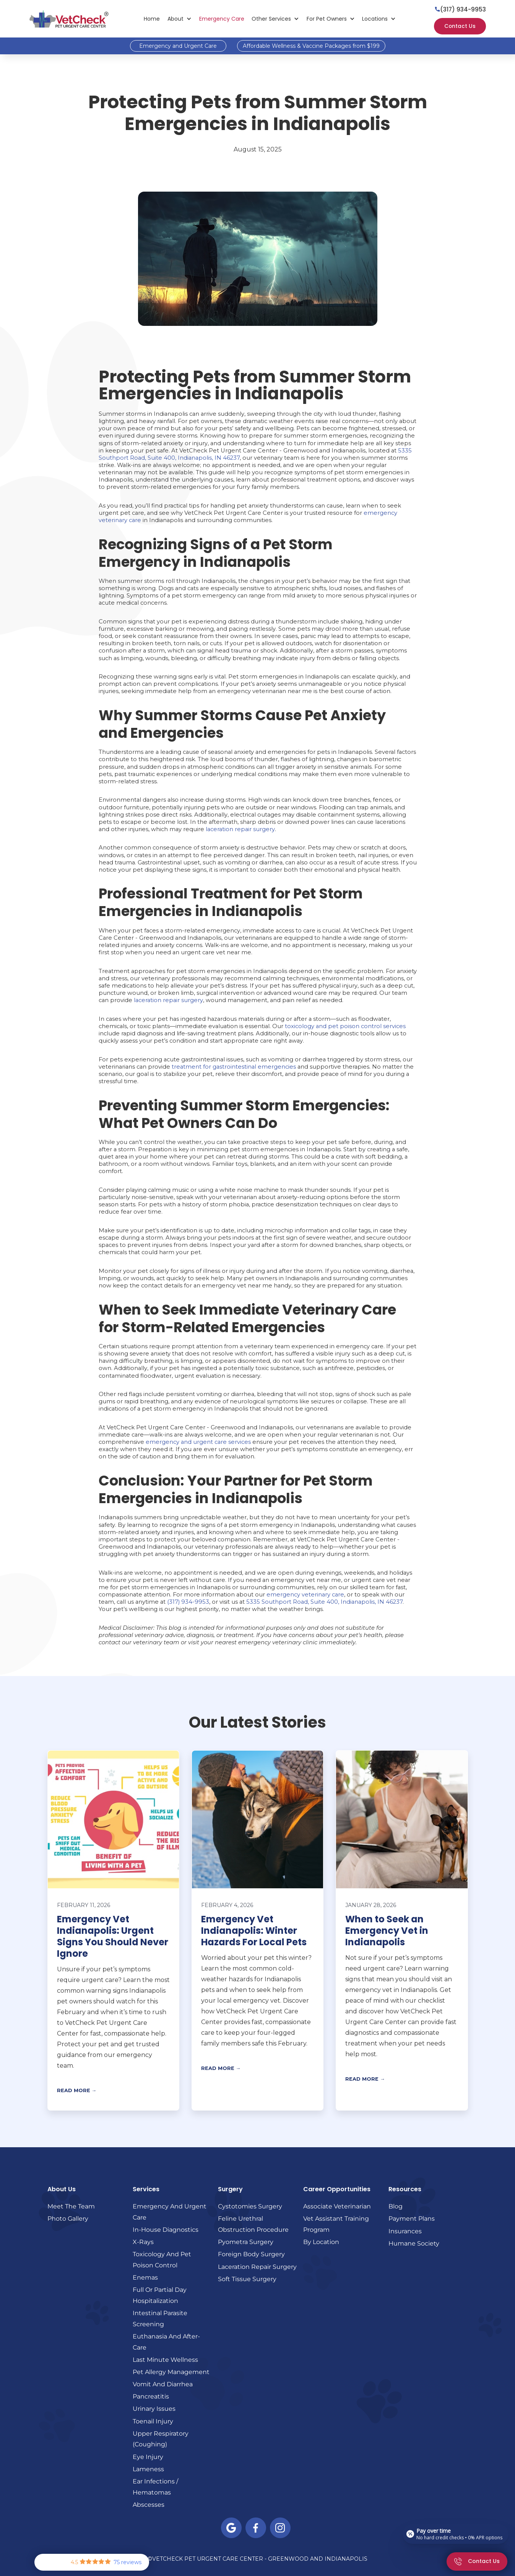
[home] (69, 19)
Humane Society (413, 2243)
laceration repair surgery (240, 829)
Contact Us (460, 26)
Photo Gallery (67, 2218)
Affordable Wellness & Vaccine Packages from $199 (311, 45)
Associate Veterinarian (337, 2206)
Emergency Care (221, 19)
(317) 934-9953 (188, 1601)
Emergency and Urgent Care (178, 45)
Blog (395, 2206)
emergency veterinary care (305, 1594)
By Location (321, 2242)
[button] (179, 19)
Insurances (405, 2231)
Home (152, 19)
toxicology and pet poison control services (345, 1026)
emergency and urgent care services (198, 1442)
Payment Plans (411, 2218)
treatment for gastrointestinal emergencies (234, 1066)
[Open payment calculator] (456, 2534)
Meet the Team (71, 2206)
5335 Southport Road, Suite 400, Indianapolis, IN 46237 (324, 1601)
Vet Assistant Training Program (336, 2224)
